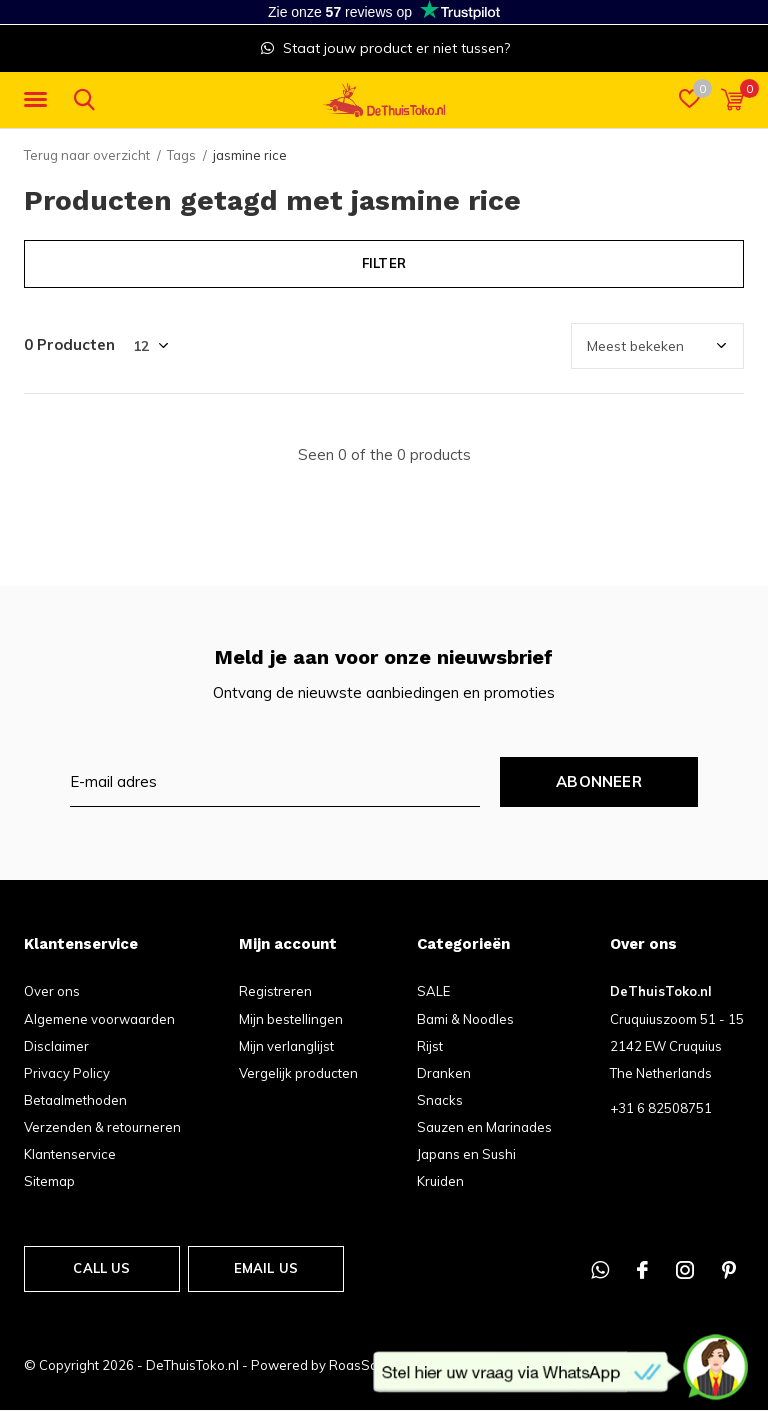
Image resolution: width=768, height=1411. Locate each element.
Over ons (52, 991)
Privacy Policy (67, 1073)
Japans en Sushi (466, 1154)
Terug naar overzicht (87, 155)
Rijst (430, 1046)
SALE (433, 991)
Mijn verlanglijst (286, 1046)
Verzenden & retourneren (102, 1127)
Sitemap (49, 1181)
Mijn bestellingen (291, 1019)
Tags (181, 155)
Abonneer (599, 781)
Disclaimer (56, 1046)
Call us (101, 1268)
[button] (39, 100)
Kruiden (440, 1181)
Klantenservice (70, 1154)
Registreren (275, 991)
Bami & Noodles (465, 1019)
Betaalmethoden (75, 1100)
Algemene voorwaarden (99, 1019)
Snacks (440, 1100)
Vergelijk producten (298, 1073)
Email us (266, 1268)
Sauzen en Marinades (484, 1127)
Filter (384, 263)
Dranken (444, 1073)
